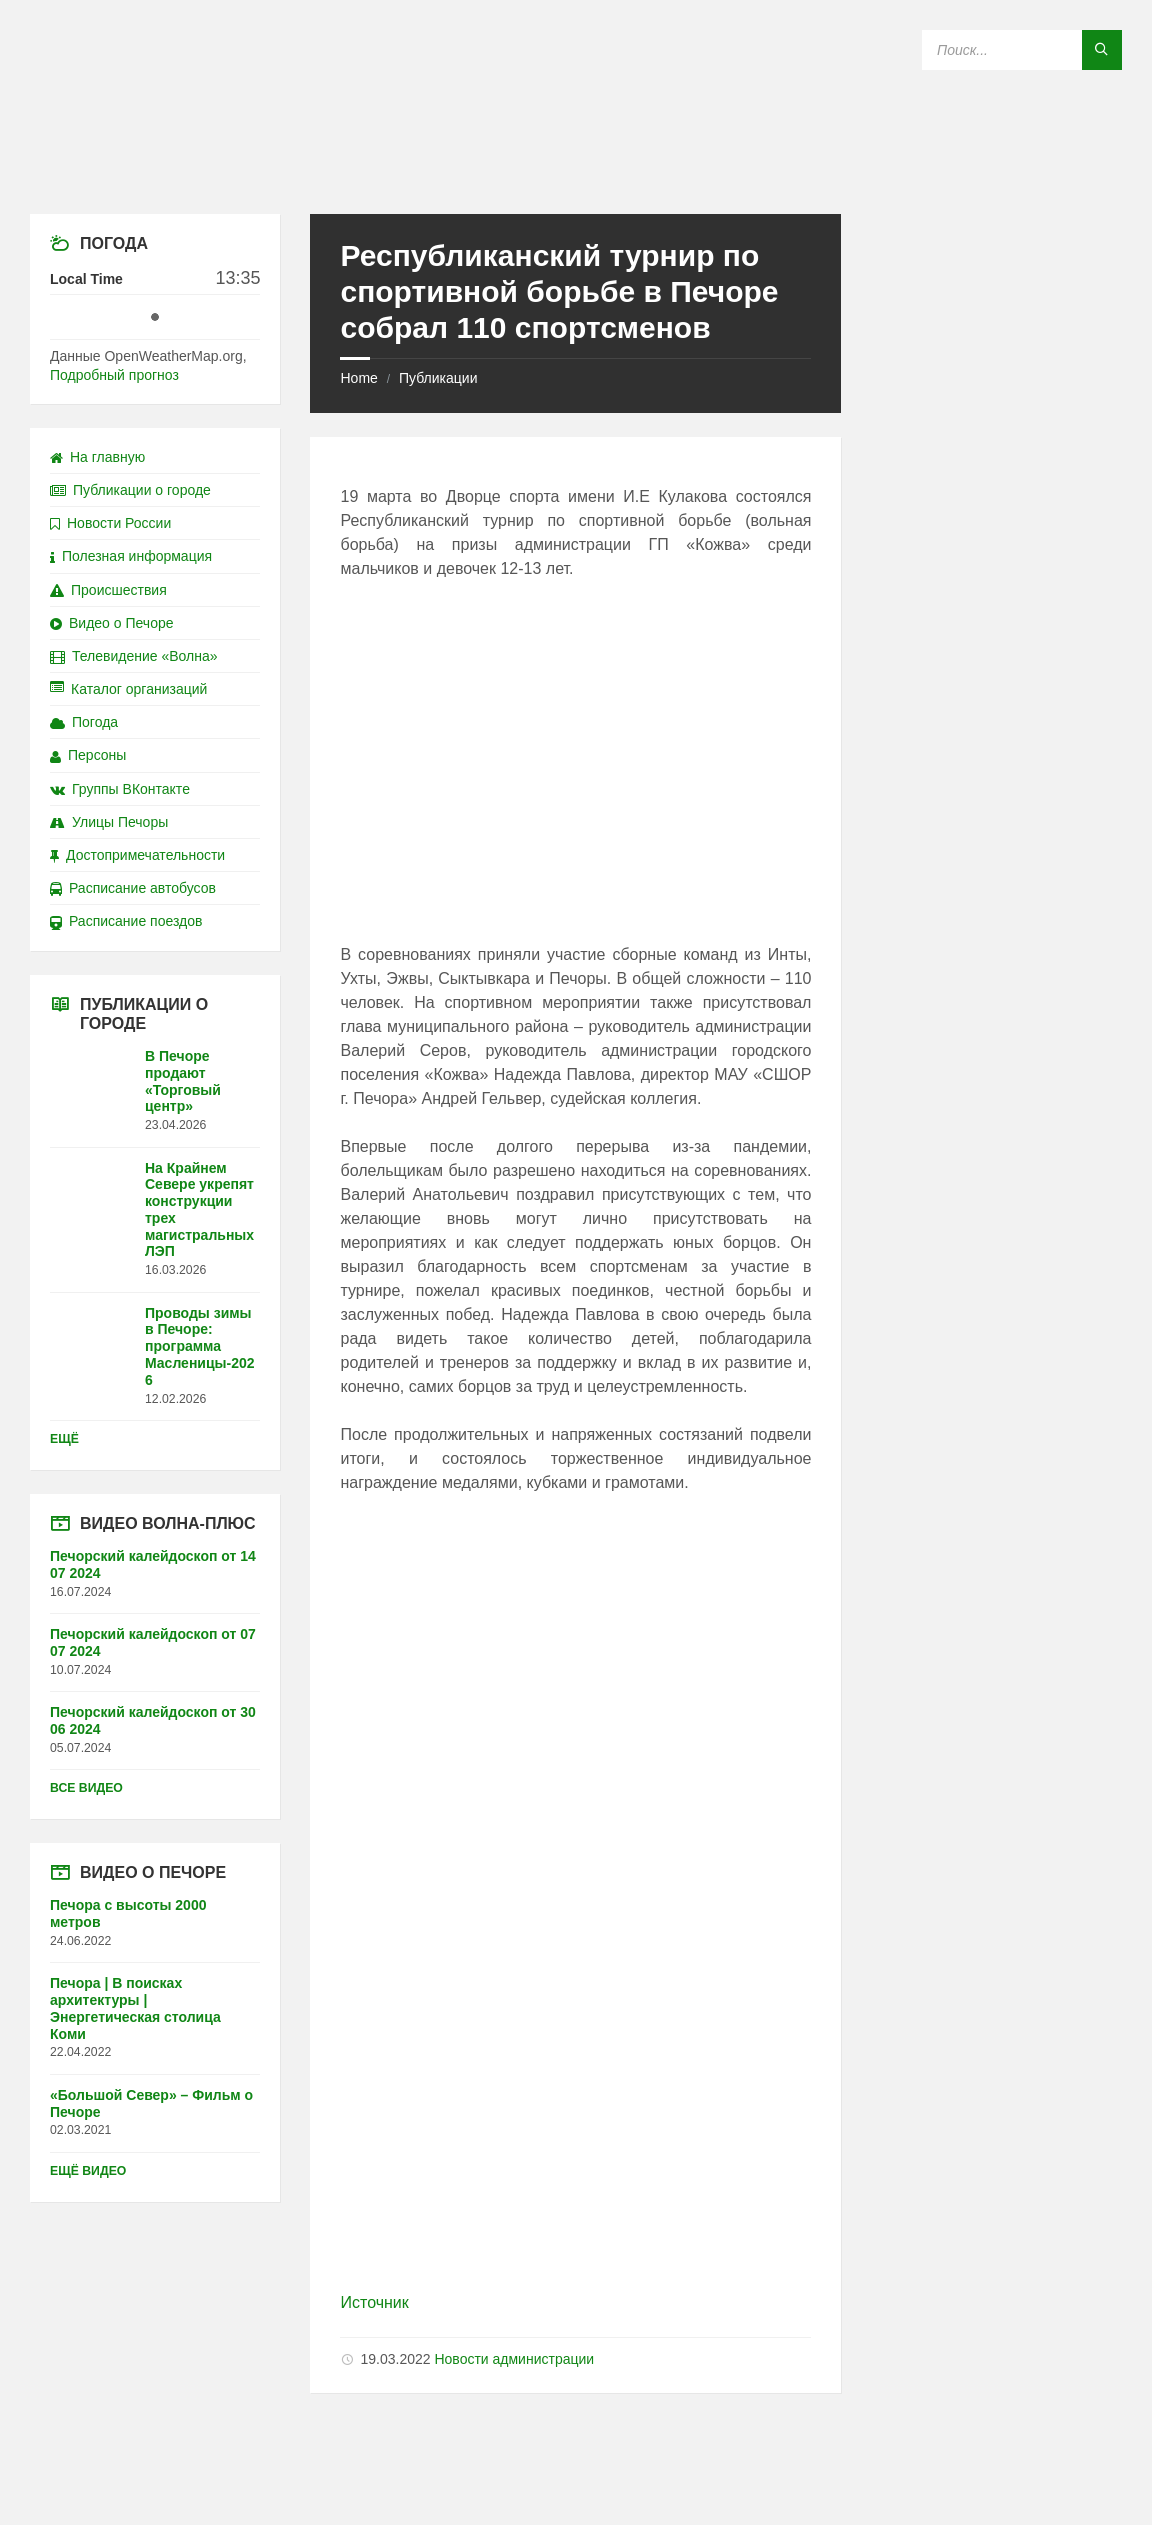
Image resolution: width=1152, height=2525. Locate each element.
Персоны (88, 755)
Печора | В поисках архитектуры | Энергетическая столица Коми (135, 2008)
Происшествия (108, 590)
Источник (374, 2302)
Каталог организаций (128, 689)
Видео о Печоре (112, 623)
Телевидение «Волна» (134, 656)
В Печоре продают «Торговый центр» (183, 1081)
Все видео (86, 1788)
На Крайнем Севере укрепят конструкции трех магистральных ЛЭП (199, 1210)
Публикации (438, 378)
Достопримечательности (137, 855)
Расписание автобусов (133, 888)
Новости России (110, 523)
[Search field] (1022, 50)
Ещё (64, 1439)
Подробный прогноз (114, 375)
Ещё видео (88, 2171)
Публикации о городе (130, 490)
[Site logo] (576, 174)
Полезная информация (131, 556)
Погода (84, 722)
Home (358, 378)
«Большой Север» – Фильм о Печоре (151, 2103)
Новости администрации (514, 2359)
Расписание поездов (126, 921)
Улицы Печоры (109, 822)
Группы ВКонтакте (120, 789)
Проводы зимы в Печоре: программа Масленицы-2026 (200, 1346)
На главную (97, 457)
